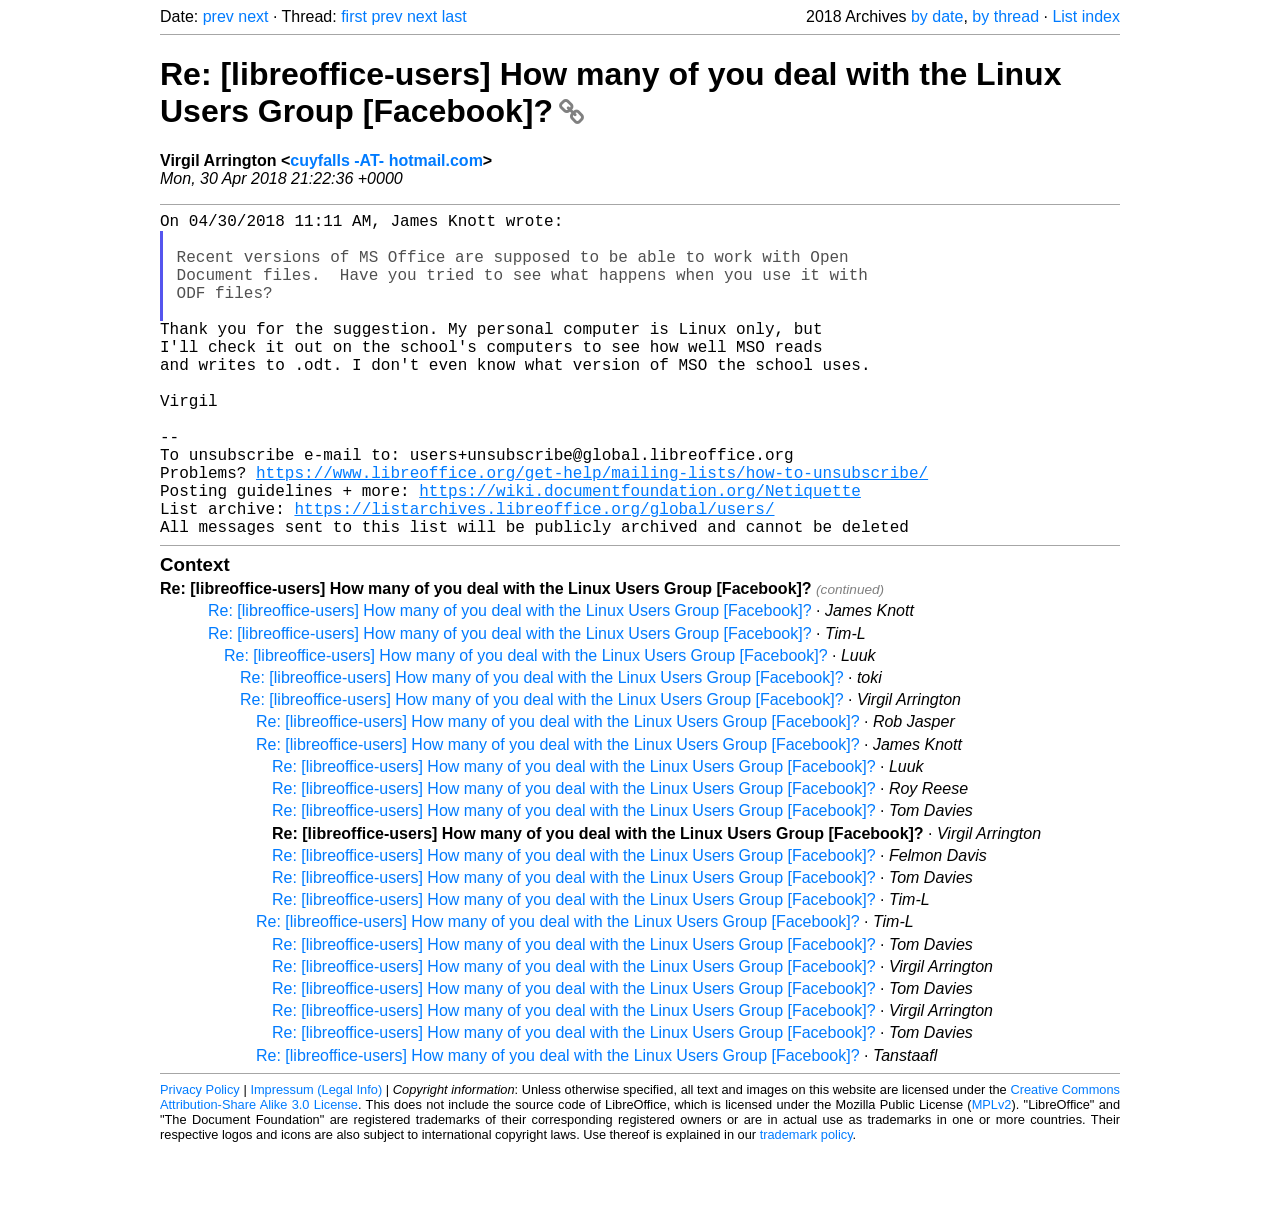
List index (1086, 16)
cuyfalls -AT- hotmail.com (386, 160)
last (454, 16)
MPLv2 (992, 1176)
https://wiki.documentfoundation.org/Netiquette (640, 554)
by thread (1005, 16)
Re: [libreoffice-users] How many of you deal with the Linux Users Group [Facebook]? (510, 682)
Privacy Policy (200, 1161)
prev (218, 16)
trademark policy (806, 1206)
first (354, 16)
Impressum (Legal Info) (316, 1161)
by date (937, 16)
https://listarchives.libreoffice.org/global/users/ (534, 576)
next (253, 16)
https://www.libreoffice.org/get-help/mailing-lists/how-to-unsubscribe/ (592, 532)
